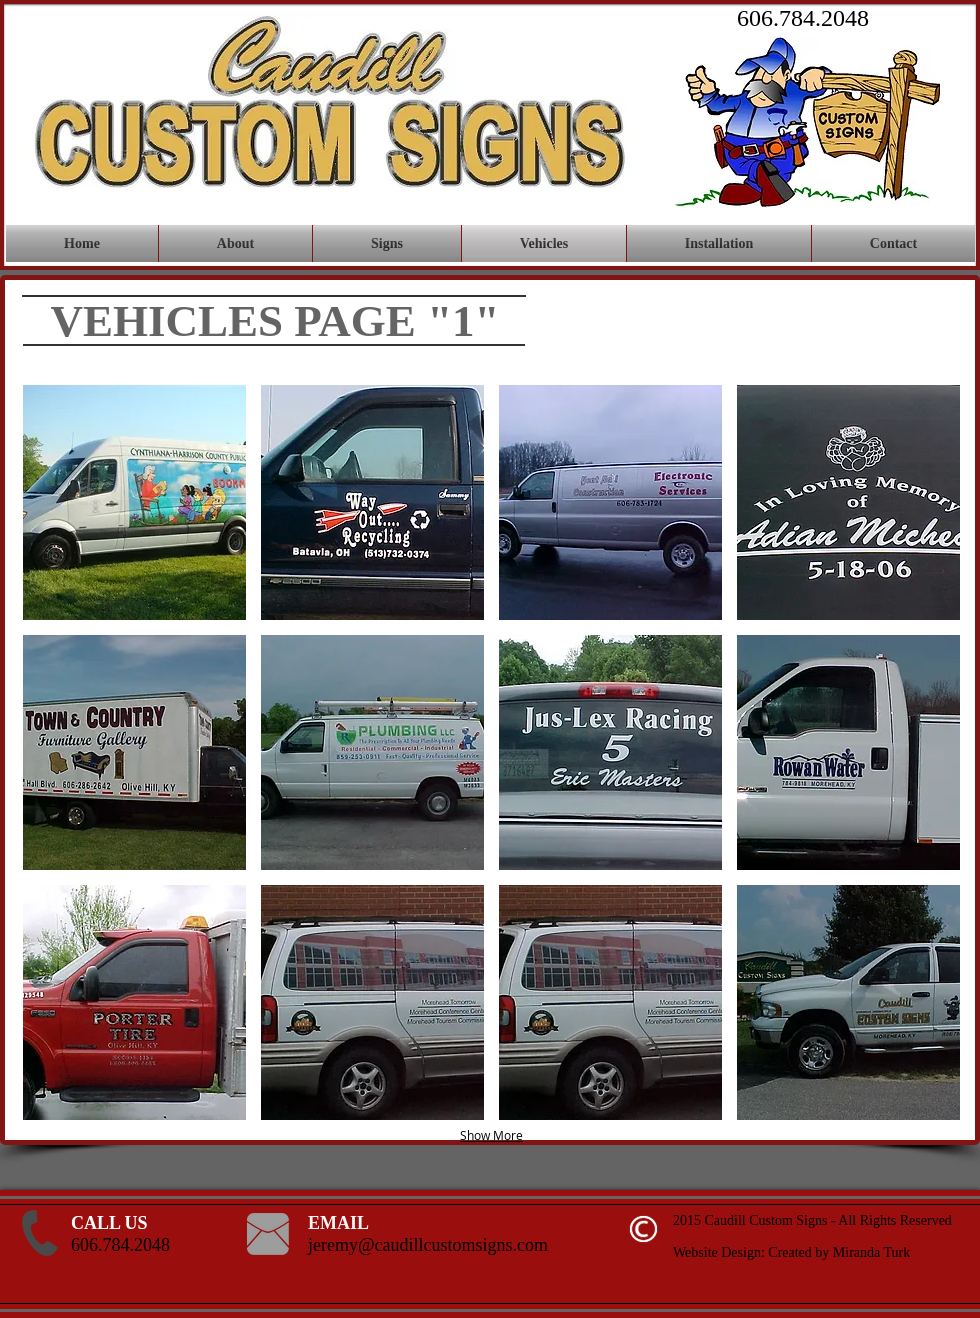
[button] (134, 502)
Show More (491, 1135)
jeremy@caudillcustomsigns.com (428, 1245)
